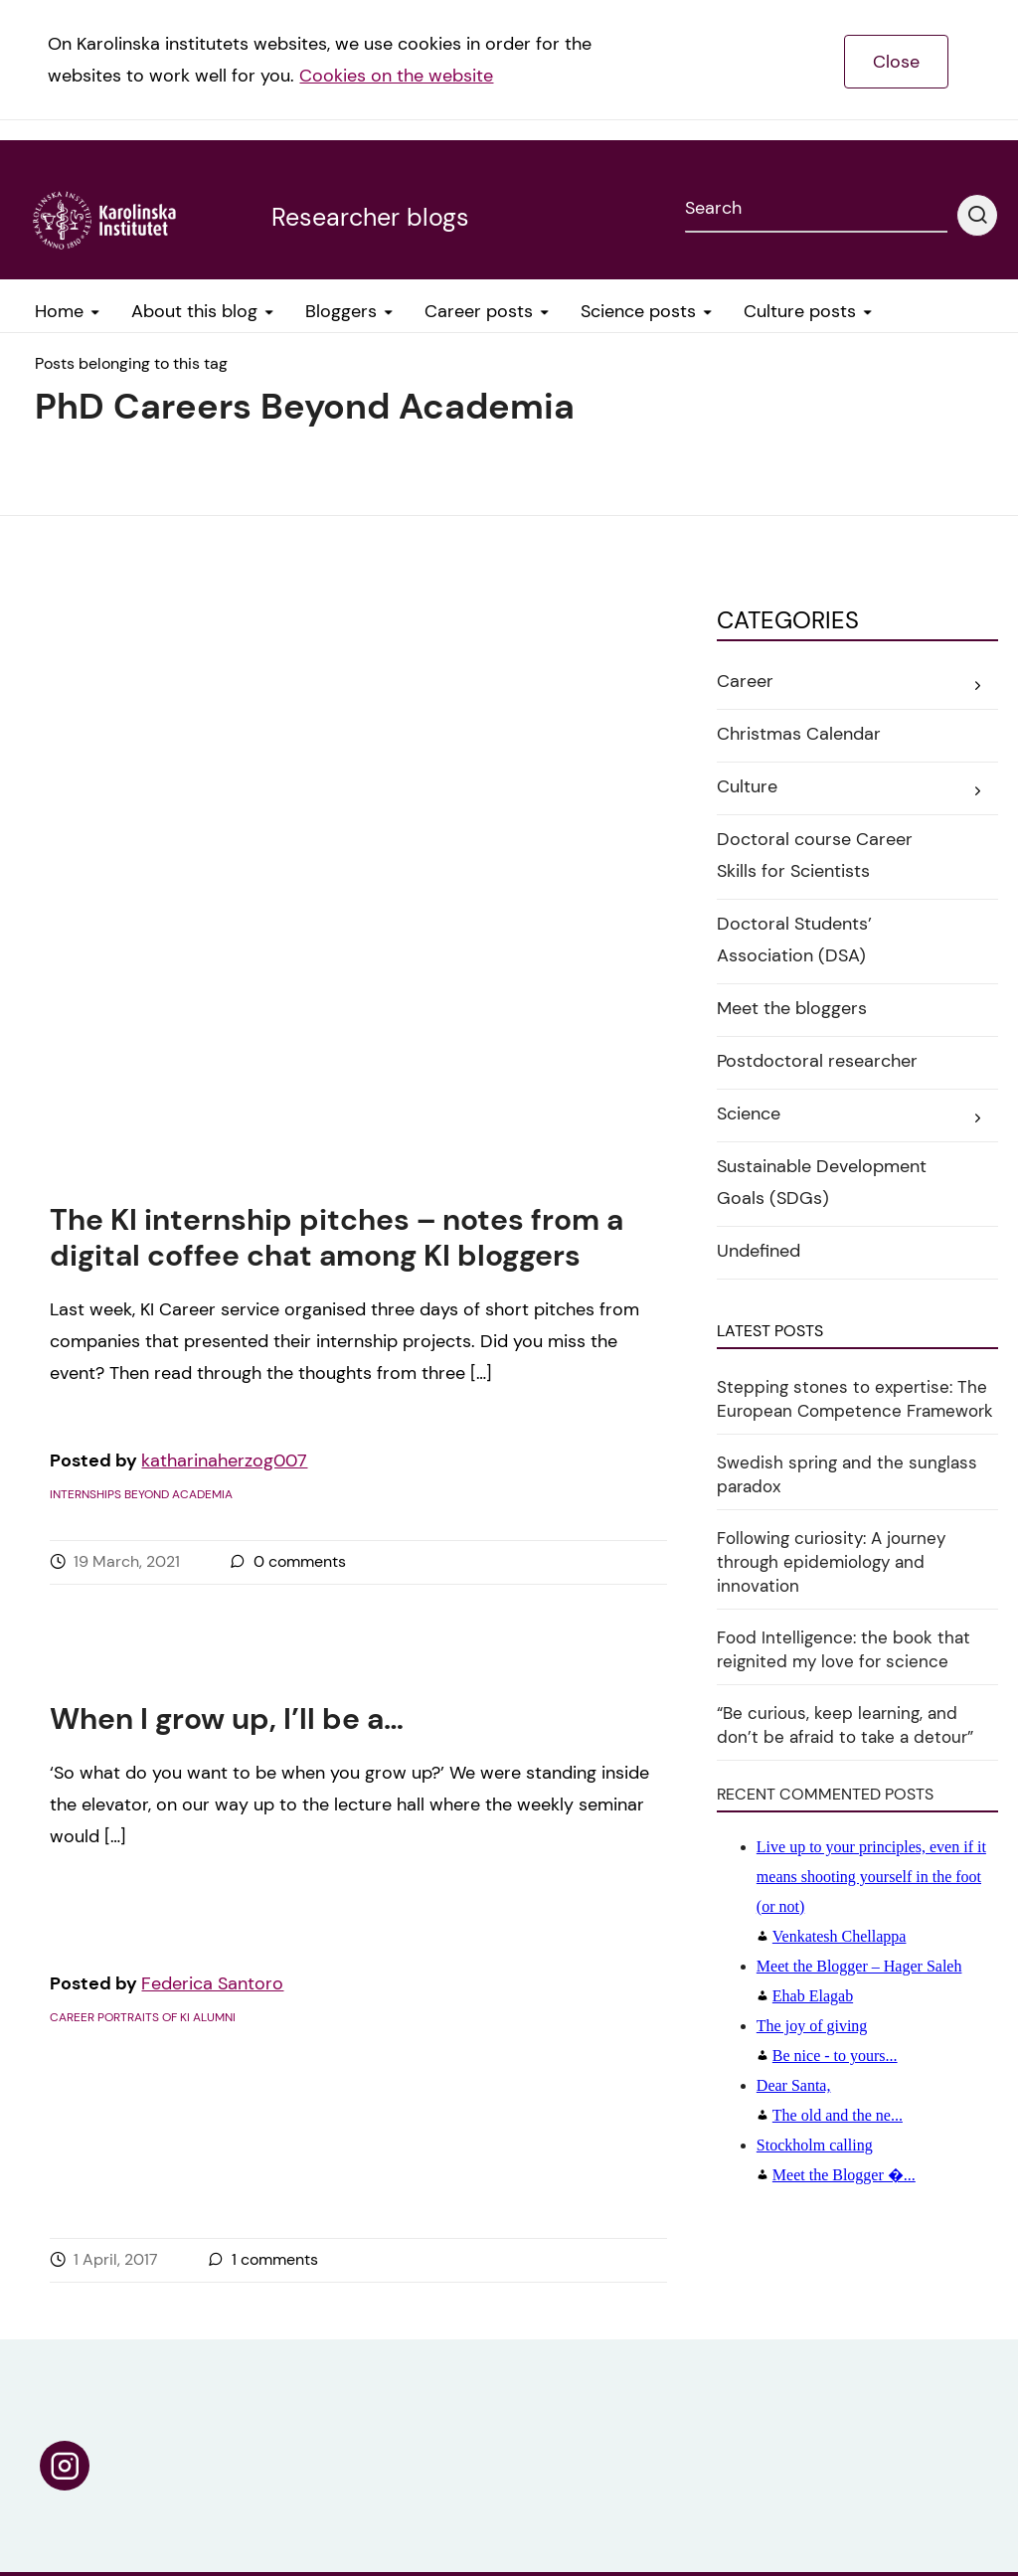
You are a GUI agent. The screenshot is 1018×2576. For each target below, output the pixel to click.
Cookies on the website (396, 75)
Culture (747, 786)
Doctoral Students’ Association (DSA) (794, 939)
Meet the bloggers (792, 1008)
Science (748, 1113)
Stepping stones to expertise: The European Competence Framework (855, 1399)
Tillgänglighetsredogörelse (820, 2477)
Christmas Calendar (799, 734)
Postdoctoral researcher (817, 1061)
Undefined (758, 1251)
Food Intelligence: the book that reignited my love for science (843, 1649)
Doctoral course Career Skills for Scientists (815, 855)
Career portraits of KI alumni (143, 1639)
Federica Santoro (212, 1606)
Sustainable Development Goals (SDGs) (822, 1182)
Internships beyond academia (141, 878)
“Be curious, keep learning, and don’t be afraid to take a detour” (845, 1725)
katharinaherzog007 (224, 844)
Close (896, 62)
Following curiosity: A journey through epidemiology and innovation (831, 1562)
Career (745, 681)
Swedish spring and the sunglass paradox (847, 1474)
